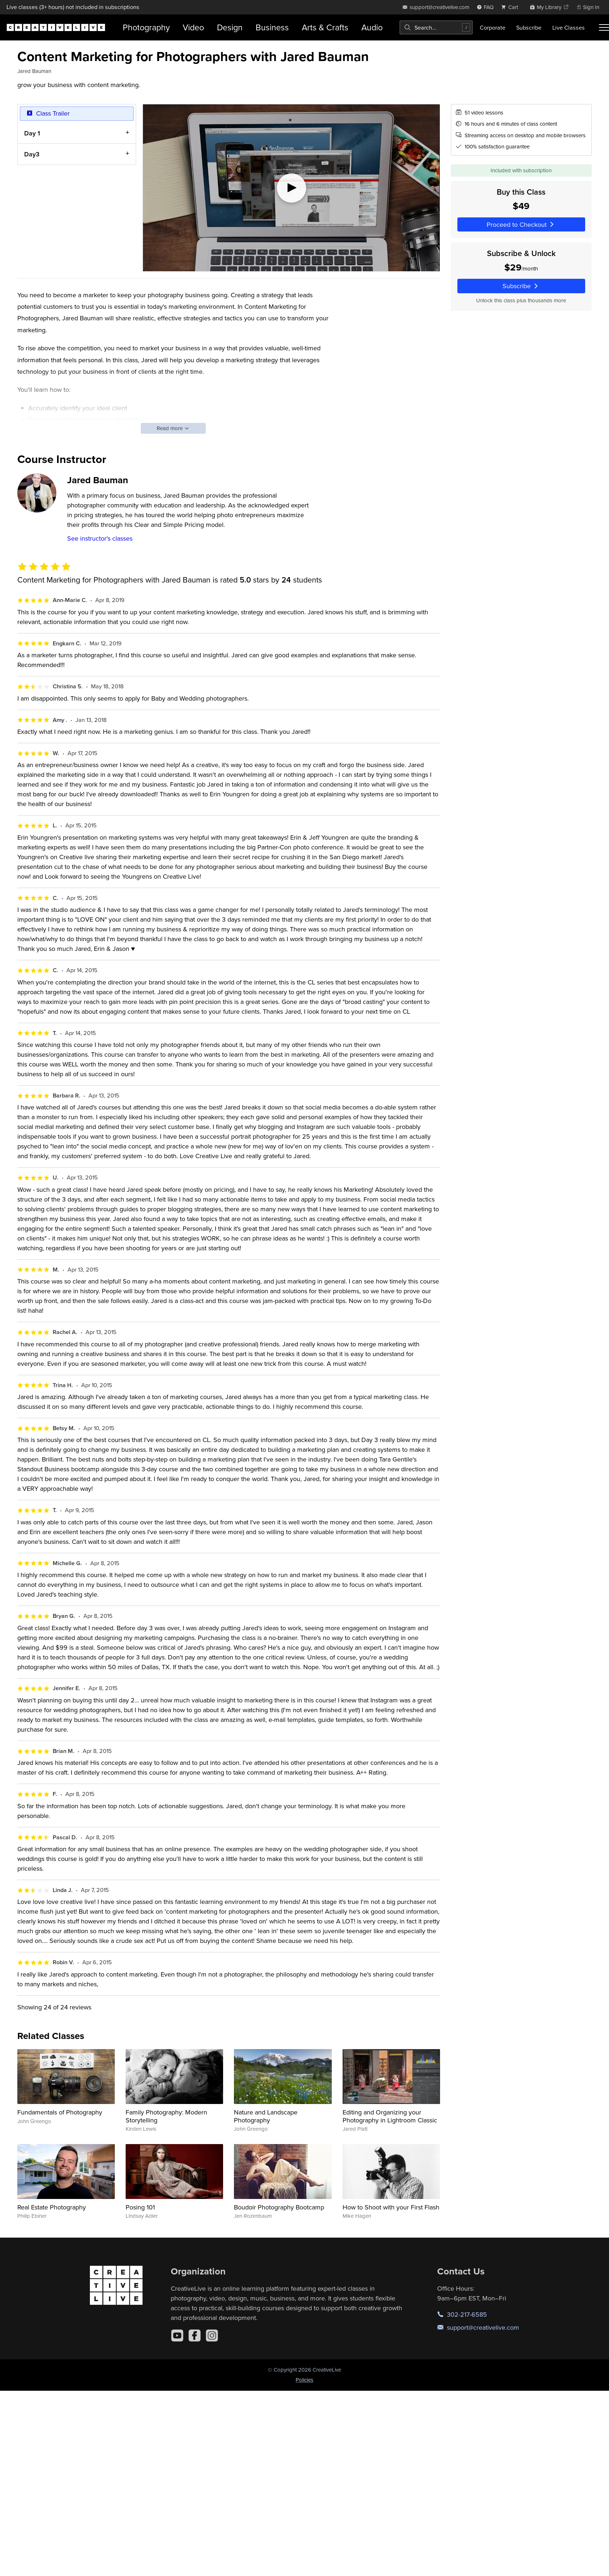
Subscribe (528, 27)
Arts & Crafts (325, 27)
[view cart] (511, 7)
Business (272, 27)
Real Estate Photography (51, 2207)
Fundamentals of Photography (59, 2112)
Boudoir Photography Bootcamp (279, 2207)
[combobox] (436, 27)
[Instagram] (211, 2335)
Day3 (31, 154)
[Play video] (291, 187)
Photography (146, 27)
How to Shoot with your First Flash (391, 2207)
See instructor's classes (99, 538)
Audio (372, 27)
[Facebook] (194, 2335)
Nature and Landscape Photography (265, 2116)
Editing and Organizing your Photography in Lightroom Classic (390, 2116)
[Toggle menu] (604, 27)
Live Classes (568, 27)
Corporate (492, 27)
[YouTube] (177, 2335)
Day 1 (32, 132)
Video (193, 27)
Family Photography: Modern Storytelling (166, 2116)
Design (230, 27)
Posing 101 (140, 2207)
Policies (304, 2380)
